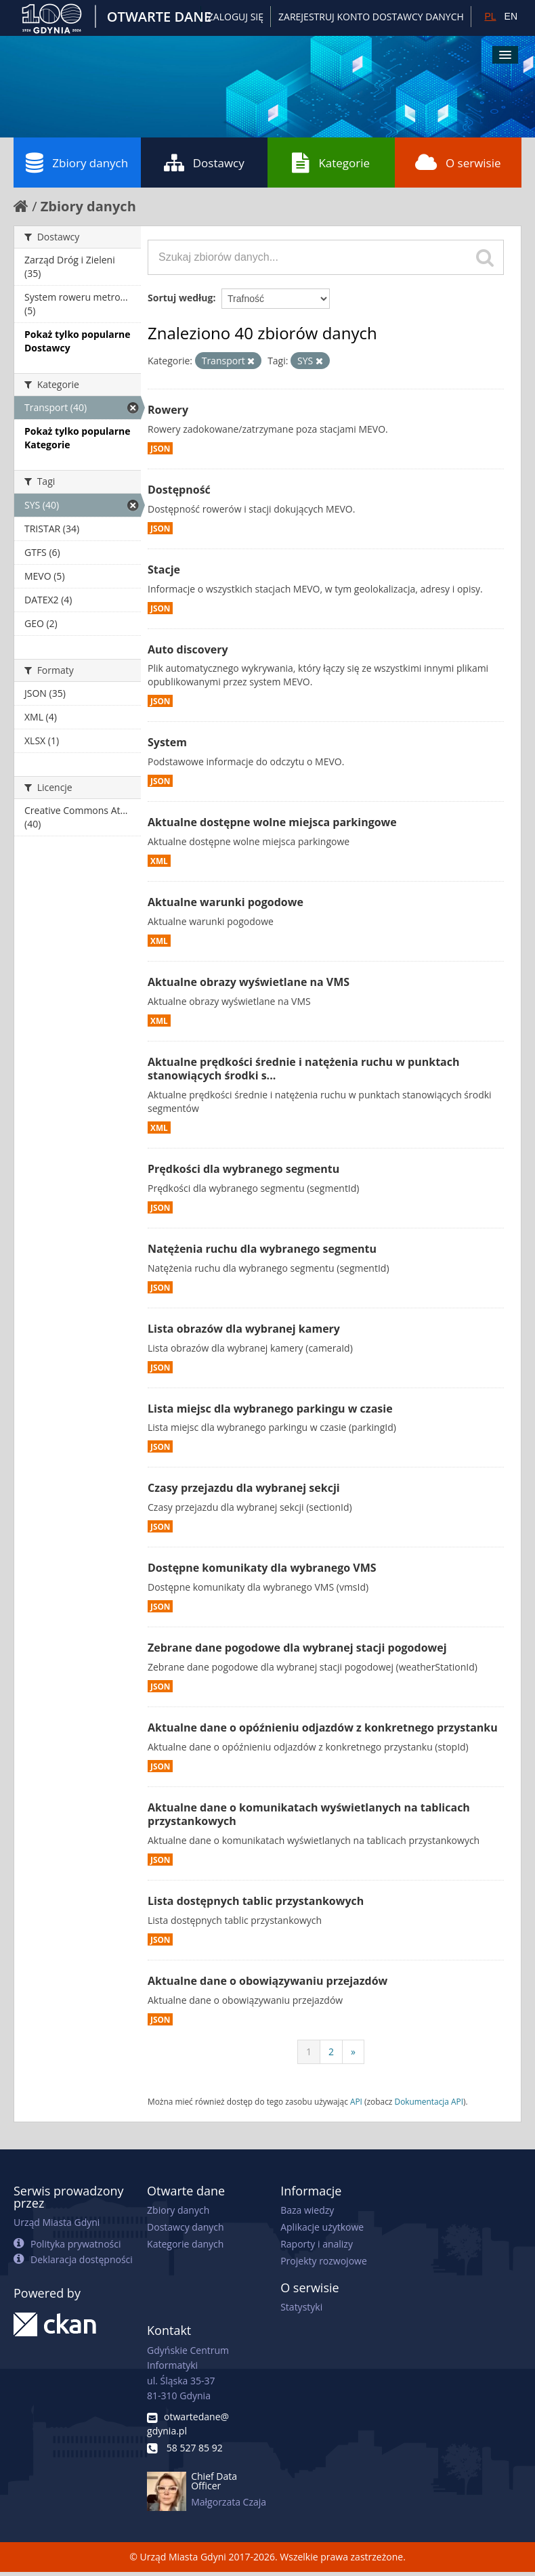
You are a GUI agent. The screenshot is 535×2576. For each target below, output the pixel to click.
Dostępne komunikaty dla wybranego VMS (262, 1567)
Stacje (164, 569)
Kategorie (331, 162)
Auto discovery (188, 649)
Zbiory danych (77, 162)
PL (490, 16)
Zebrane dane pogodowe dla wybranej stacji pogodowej (297, 1647)
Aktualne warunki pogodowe (225, 902)
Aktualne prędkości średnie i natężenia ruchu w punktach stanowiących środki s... (303, 1068)
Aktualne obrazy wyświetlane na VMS (248, 981)
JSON (160, 448)
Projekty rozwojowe (323, 2260)
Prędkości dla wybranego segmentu (243, 1168)
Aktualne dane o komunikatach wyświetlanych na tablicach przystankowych (309, 1814)
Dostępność (179, 489)
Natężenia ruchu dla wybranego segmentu (262, 1248)
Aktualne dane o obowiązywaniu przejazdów (267, 1980)
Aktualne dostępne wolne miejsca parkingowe (272, 822)
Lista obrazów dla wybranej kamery (244, 1328)
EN (511, 16)
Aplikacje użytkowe (322, 2226)
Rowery (168, 409)
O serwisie (458, 162)
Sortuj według (180, 297)
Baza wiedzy (307, 2210)
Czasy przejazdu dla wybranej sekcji (244, 1487)
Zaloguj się (235, 16)
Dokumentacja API (429, 2101)
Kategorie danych (185, 2243)
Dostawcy (204, 162)
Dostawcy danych (185, 2226)
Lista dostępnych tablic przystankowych (256, 1900)
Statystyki (301, 2306)
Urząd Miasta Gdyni (57, 2222)
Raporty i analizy (316, 2243)
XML (159, 860)
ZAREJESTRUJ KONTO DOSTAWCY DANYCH (371, 16)
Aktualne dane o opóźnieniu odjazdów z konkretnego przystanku (323, 1727)
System (167, 742)
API (356, 2101)
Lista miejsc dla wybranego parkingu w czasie (270, 1408)
